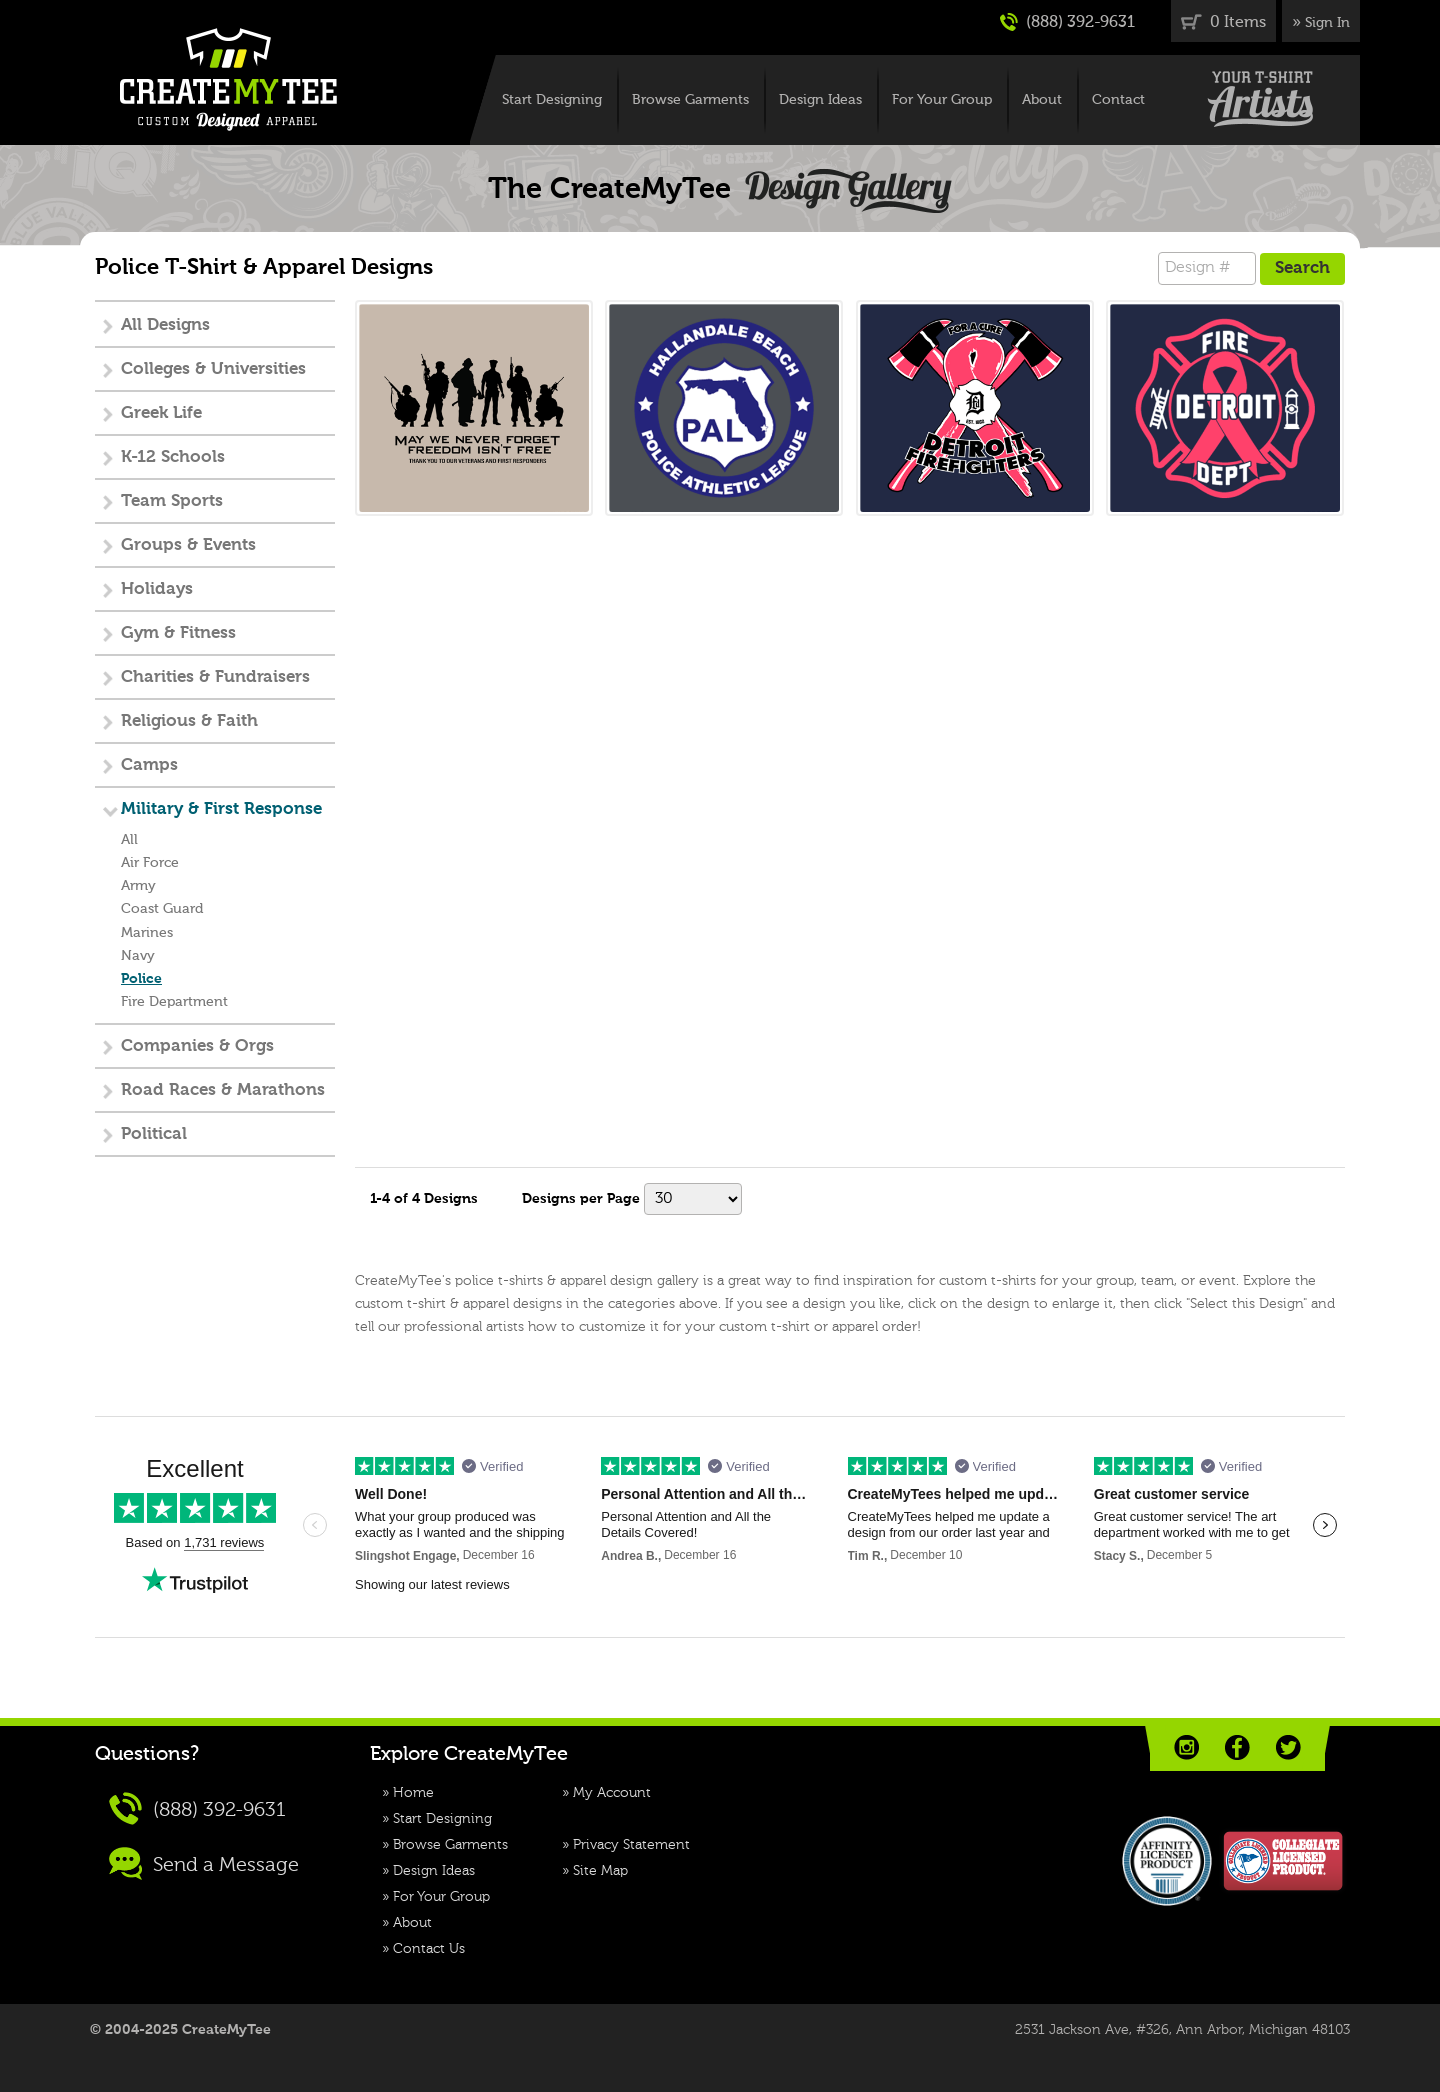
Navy (138, 956)
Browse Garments (690, 100)
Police (141, 979)
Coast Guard (162, 909)
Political (154, 1134)
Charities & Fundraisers (215, 677)
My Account (612, 1793)
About (1042, 100)
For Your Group (942, 100)
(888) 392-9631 (1067, 22)
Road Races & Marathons (223, 1090)
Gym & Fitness (178, 633)
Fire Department (174, 1002)
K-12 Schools (173, 457)
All (129, 840)
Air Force (150, 863)
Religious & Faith (189, 721)
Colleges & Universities (213, 369)
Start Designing (552, 100)
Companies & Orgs (197, 1046)
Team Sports (172, 501)
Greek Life (161, 413)
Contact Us (429, 1949)
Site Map (600, 1871)
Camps (149, 765)
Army (138, 886)
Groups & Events (188, 545)
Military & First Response (221, 809)
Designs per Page (581, 1199)
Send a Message (204, 1863)
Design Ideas (820, 100)
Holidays (157, 589)
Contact (1118, 100)
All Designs (165, 325)
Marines (147, 933)
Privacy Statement (631, 1845)
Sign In (1327, 23)
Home (413, 1793)
